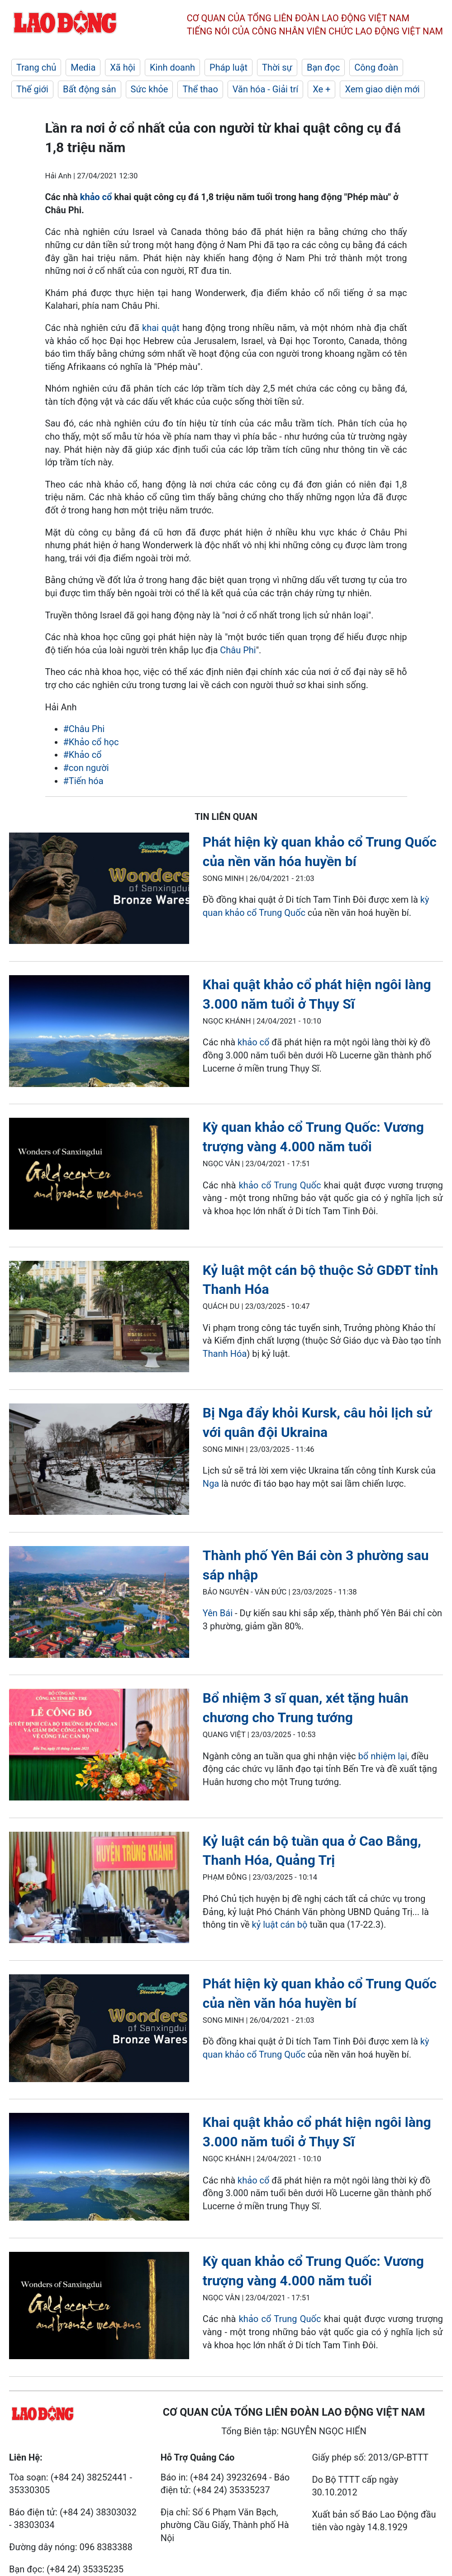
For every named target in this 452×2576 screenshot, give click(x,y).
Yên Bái (219, 1613)
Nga (211, 1483)
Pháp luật (228, 67)
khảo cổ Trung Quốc (280, 1185)
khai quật (162, 327)
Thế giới (32, 89)
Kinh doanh (172, 67)
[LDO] (99, 890)
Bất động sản (89, 89)
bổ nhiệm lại (382, 1756)
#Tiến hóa (83, 781)
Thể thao (200, 89)
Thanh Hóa (225, 1353)
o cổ (260, 1042)
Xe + (321, 89)
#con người (86, 767)
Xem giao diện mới (382, 89)
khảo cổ (96, 197)
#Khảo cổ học (91, 742)
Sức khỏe (149, 89)
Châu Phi (238, 650)
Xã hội (122, 67)
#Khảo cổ (82, 754)
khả (245, 1042)
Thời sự (277, 67)
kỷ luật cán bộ (280, 1924)
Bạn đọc (323, 67)
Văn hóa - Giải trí (265, 89)
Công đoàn (376, 67)
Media (83, 67)
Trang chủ (36, 67)
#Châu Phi (84, 728)
